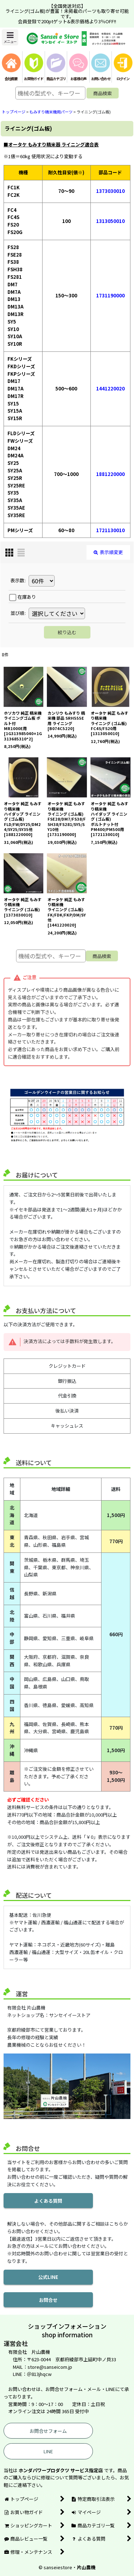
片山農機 (86, 2567)
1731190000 (110, 295)
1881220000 (110, 474)
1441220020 (110, 388)
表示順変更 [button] (108, 552)
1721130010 (110, 530)
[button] (10, 37)
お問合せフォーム (48, 2430)
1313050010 (110, 221)
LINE (48, 2451)
